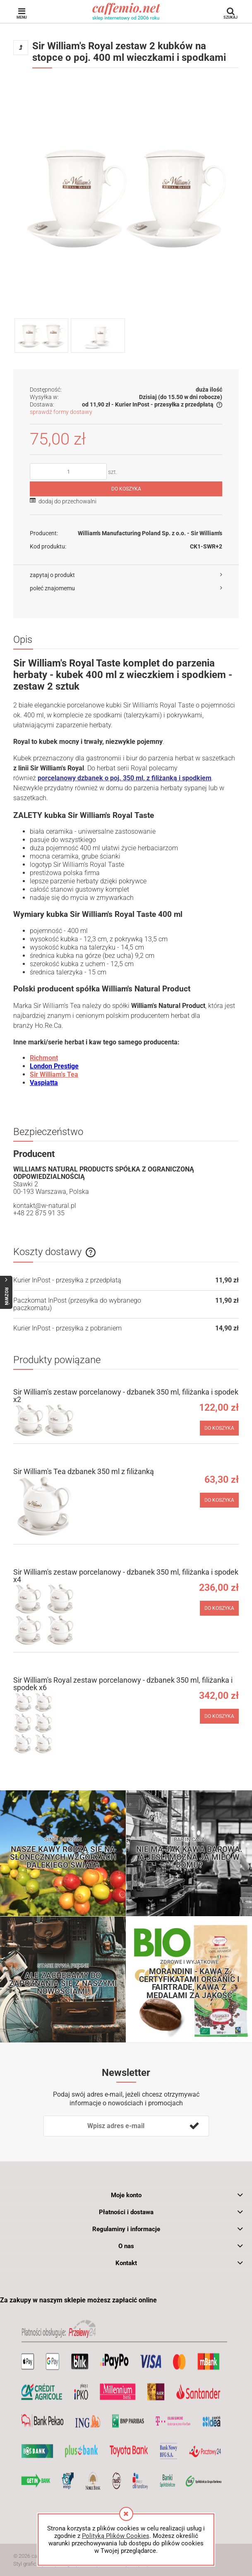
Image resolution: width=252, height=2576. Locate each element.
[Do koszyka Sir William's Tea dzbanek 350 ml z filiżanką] (219, 1500)
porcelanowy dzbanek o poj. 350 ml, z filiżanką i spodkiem (124, 778)
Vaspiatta (44, 1083)
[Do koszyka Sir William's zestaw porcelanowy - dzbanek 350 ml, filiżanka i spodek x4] (219, 1608)
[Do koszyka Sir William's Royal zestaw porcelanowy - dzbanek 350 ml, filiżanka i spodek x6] (219, 1716)
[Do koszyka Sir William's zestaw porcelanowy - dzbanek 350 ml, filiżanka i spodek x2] (219, 1428)
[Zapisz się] (194, 2126)
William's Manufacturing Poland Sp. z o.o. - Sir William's (150, 533)
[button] (126, 575)
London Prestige (54, 1066)
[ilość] (68, 471)
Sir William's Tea (54, 1074)
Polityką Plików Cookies (115, 2536)
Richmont (44, 1058)
